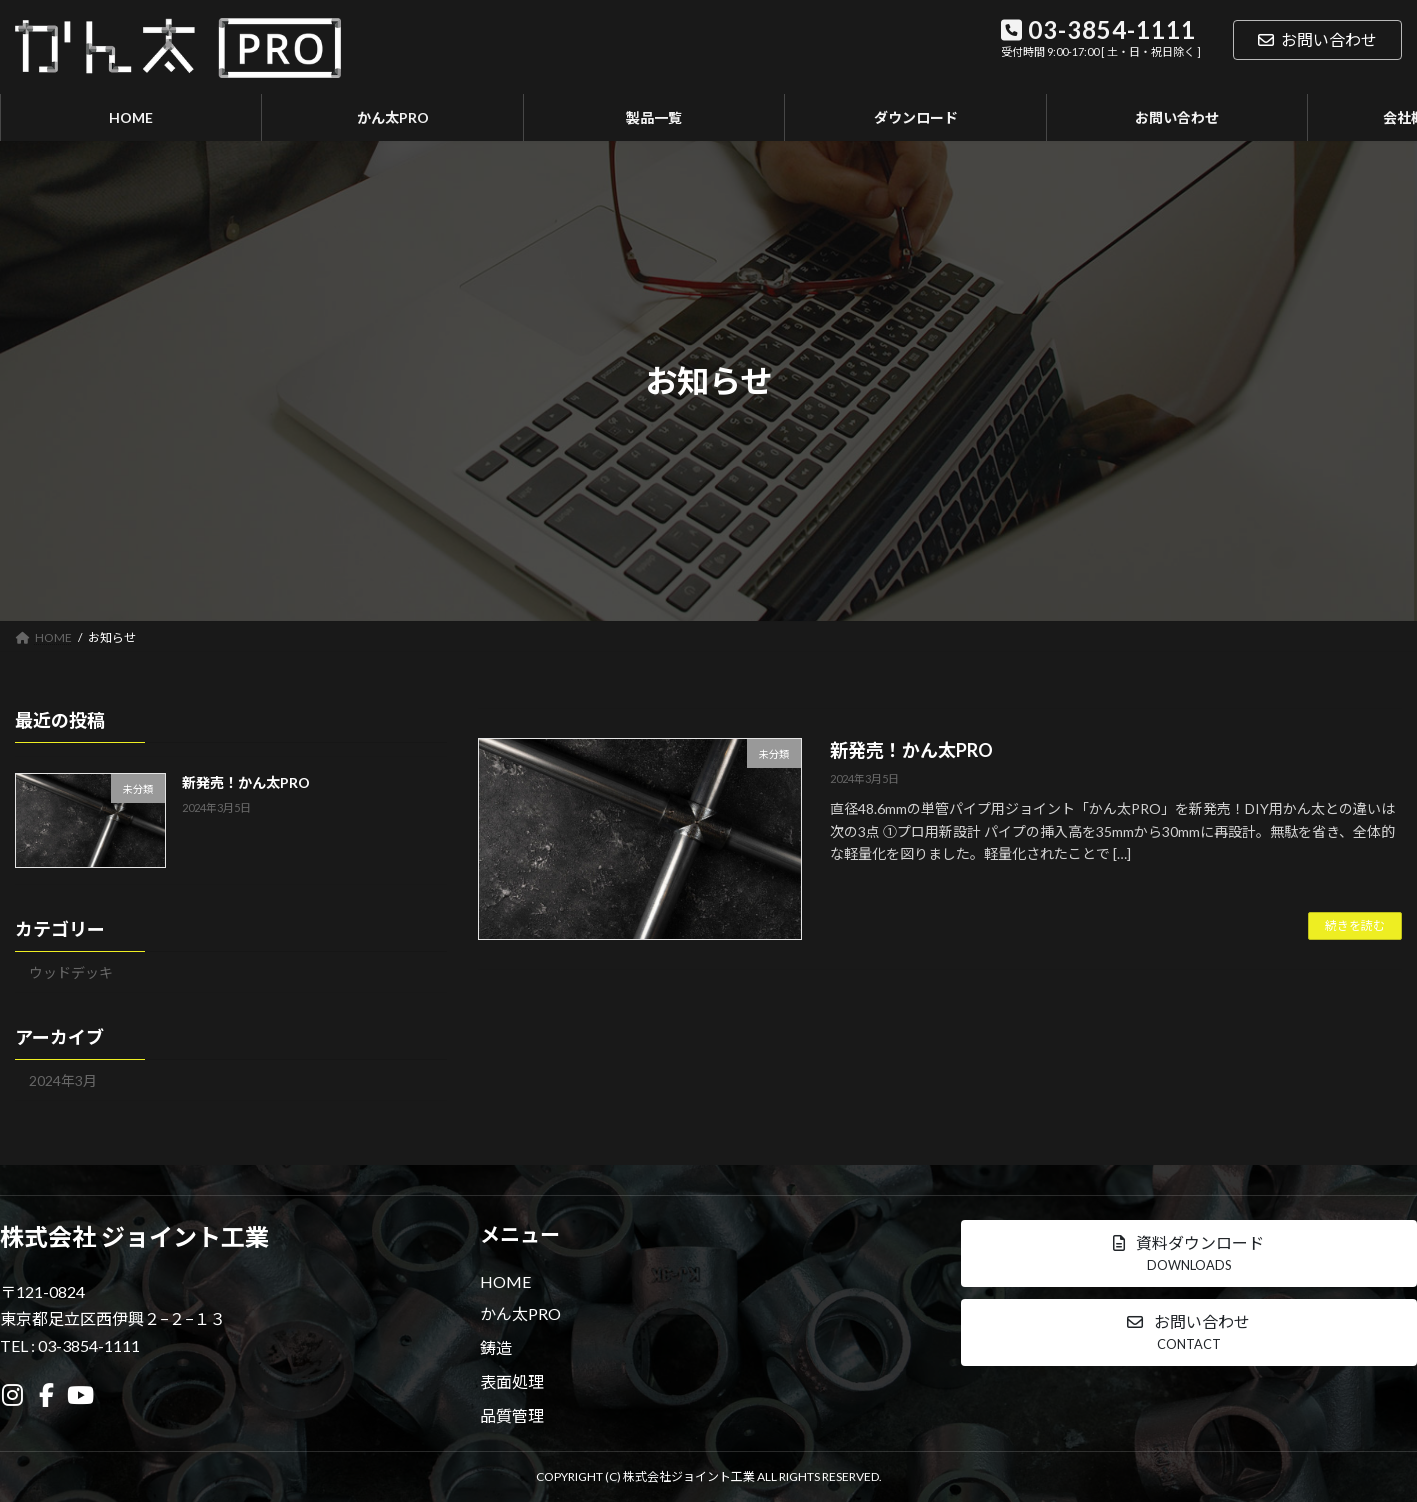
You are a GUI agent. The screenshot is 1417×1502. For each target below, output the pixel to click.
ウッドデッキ (71, 972)
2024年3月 (63, 1080)
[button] (1189, 1253)
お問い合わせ (1317, 39)
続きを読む (1355, 925)
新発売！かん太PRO (911, 750)
